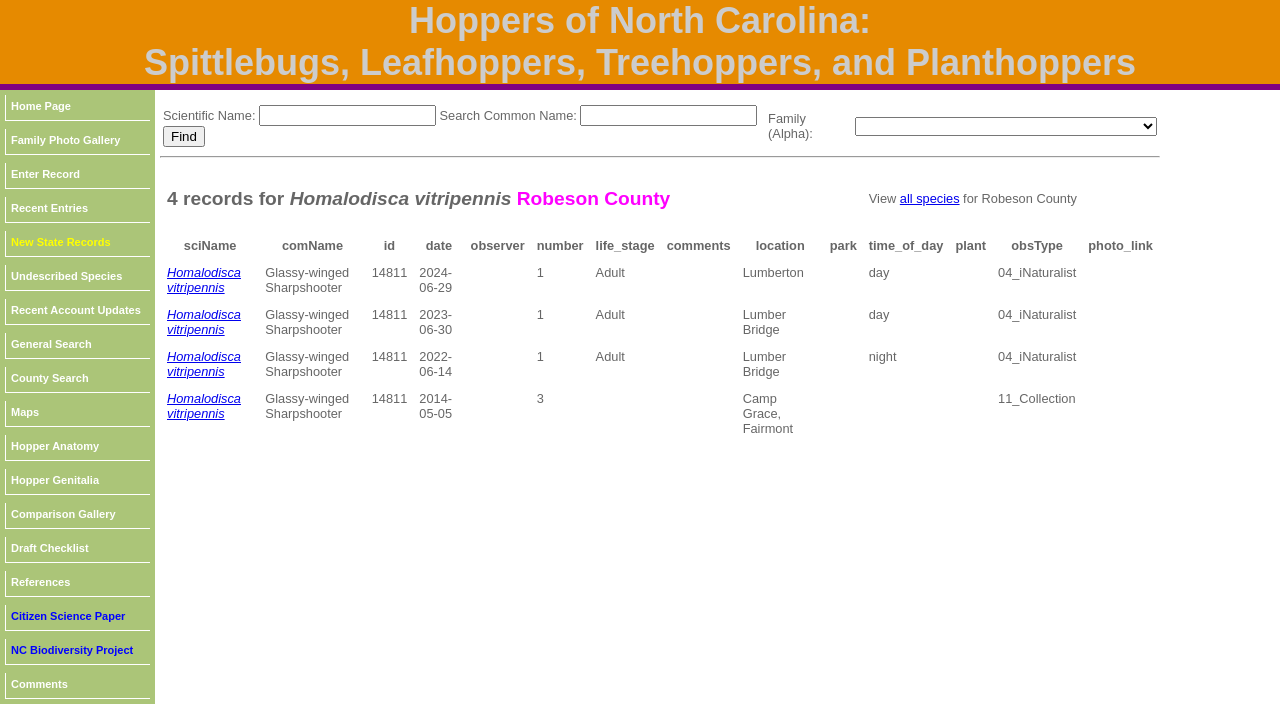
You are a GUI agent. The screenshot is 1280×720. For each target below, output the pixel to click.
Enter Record (45, 174)
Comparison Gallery (63, 514)
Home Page (41, 106)
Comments (39, 684)
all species (930, 198)
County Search (50, 378)
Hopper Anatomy (55, 446)
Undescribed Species (66, 276)
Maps (25, 412)
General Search (51, 344)
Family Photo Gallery (65, 140)
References (40, 582)
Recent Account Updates (76, 310)
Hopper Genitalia (55, 480)
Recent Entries (49, 208)
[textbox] (347, 115)
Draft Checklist (50, 548)
